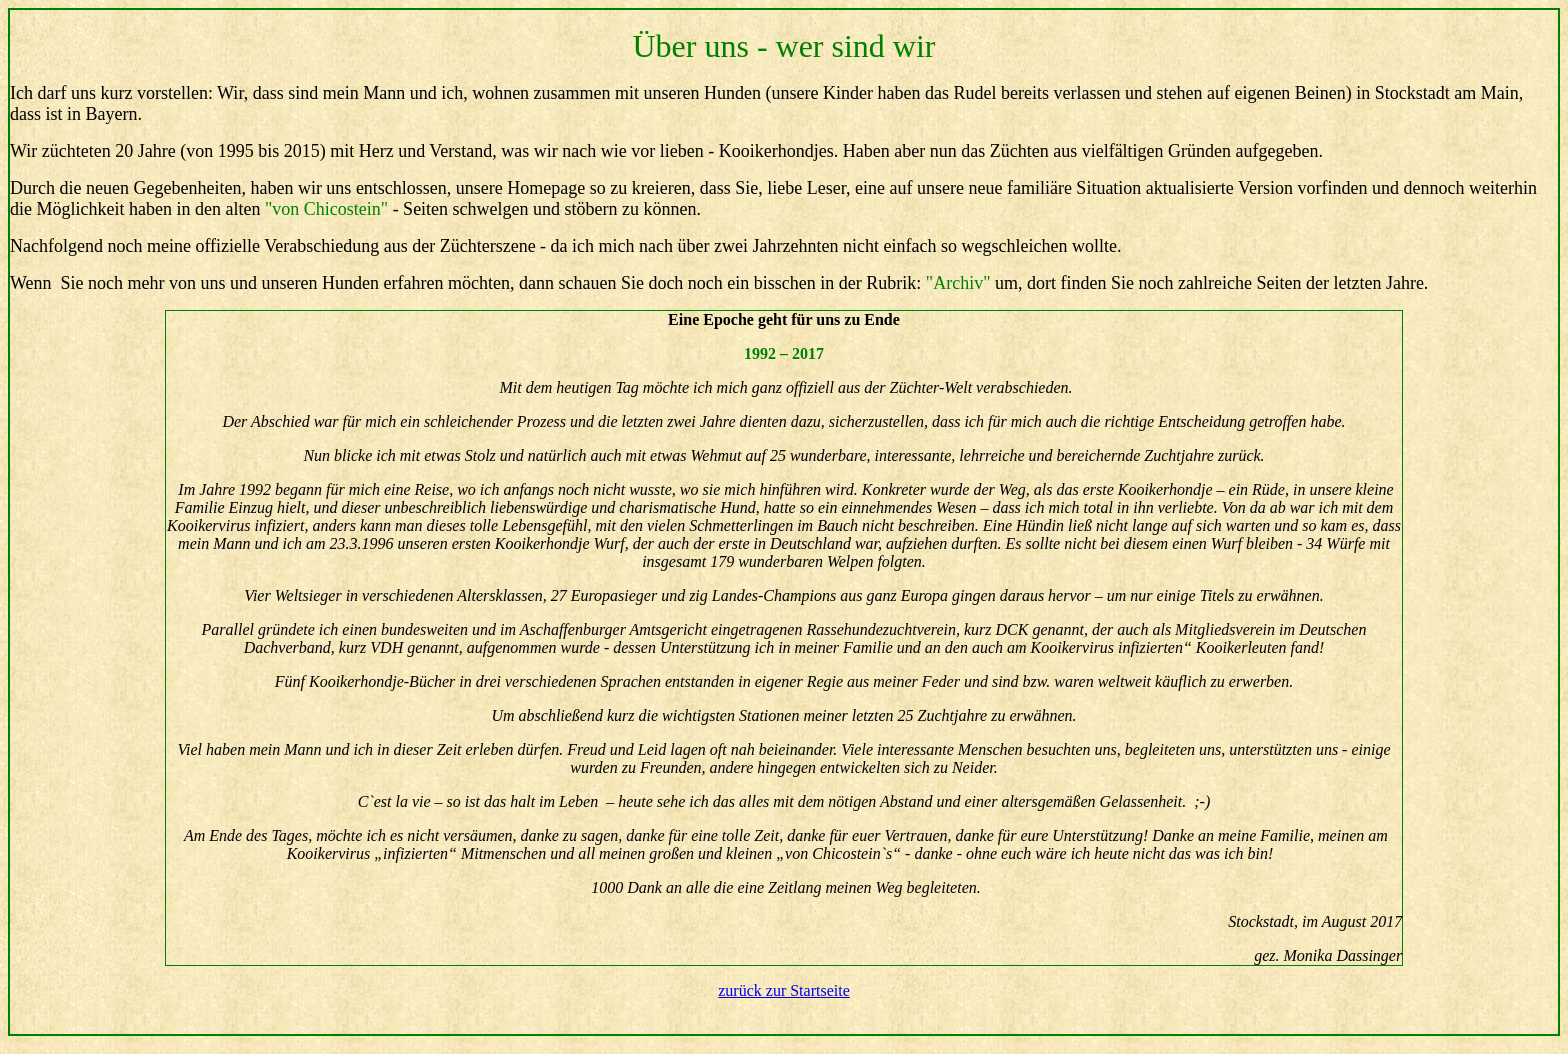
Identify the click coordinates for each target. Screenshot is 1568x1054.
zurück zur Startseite (784, 990)
